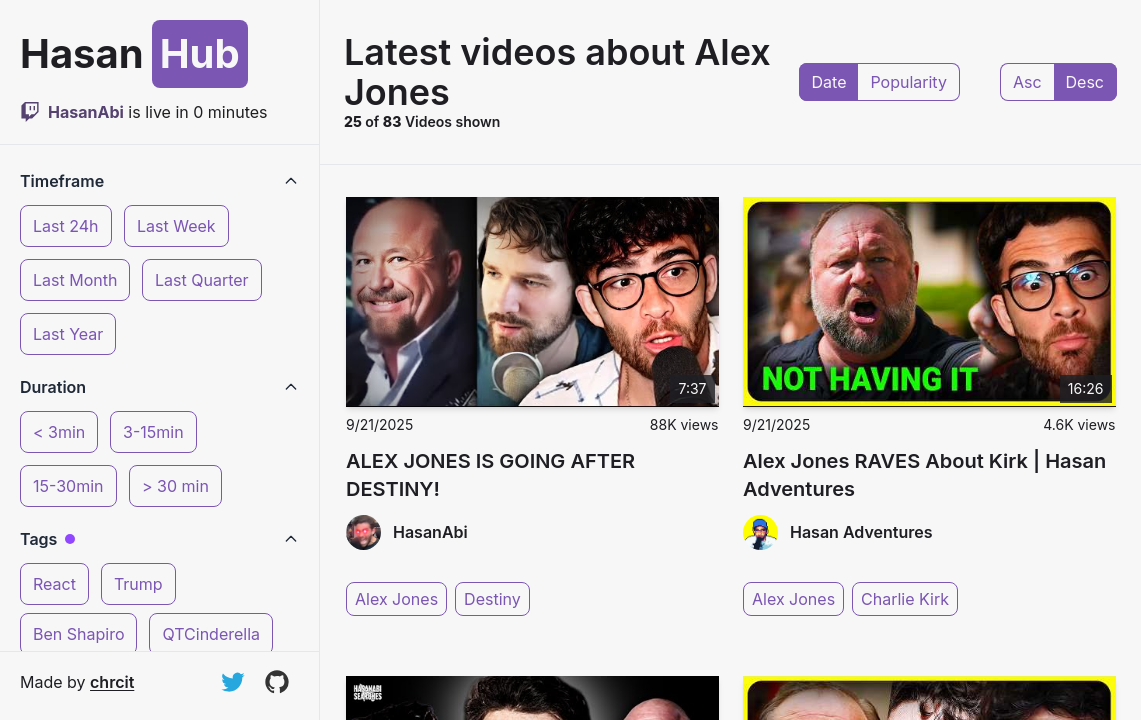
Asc (1027, 82)
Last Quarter (202, 280)
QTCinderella (211, 634)
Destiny (492, 599)
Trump (138, 584)
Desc (1085, 82)
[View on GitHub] (277, 682)
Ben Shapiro (78, 634)
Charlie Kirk (905, 599)
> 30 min (175, 486)
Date (829, 82)
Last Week (176, 226)
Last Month (75, 280)
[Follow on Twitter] (233, 682)
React (54, 584)
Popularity (908, 82)
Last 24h (66, 226)
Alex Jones (396, 599)
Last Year (68, 334)
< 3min (59, 432)
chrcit (112, 682)
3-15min (153, 432)
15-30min (68, 486)
